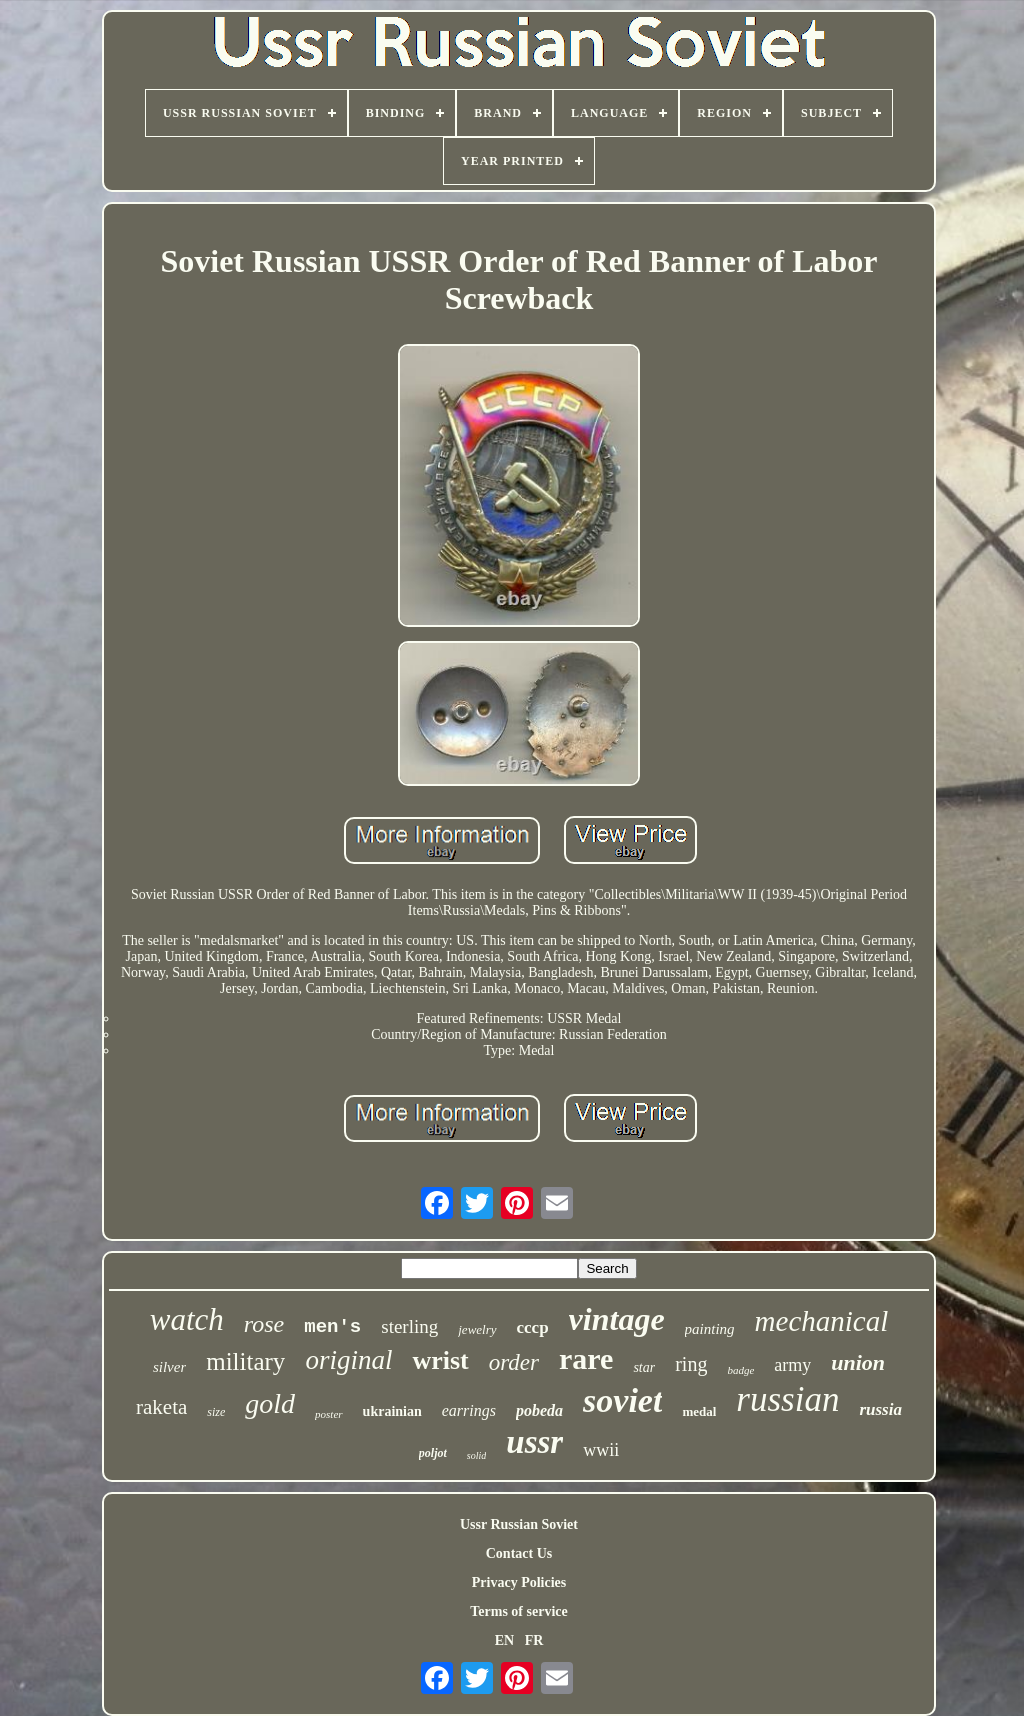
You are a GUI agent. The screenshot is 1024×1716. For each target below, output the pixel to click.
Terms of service (518, 1611)
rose (264, 1324)
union (858, 1362)
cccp (533, 1327)
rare (586, 1358)
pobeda (539, 1410)
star (644, 1367)
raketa (161, 1407)
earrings (469, 1410)
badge (740, 1370)
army (792, 1365)
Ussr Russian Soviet (519, 1524)
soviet (622, 1400)
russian (787, 1399)
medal (699, 1411)
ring (691, 1364)
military (245, 1361)
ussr (534, 1442)
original (348, 1360)
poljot (433, 1453)
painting (710, 1329)
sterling (409, 1326)
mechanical (822, 1321)
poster (329, 1414)
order (514, 1362)
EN (504, 1640)
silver (169, 1367)
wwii (601, 1450)
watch (187, 1319)
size (216, 1412)
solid (476, 1455)
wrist (440, 1360)
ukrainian (392, 1411)
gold (270, 1403)
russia (880, 1409)
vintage (617, 1319)
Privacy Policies (519, 1582)
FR (534, 1640)
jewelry (477, 1329)
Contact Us (519, 1553)
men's (332, 1327)
